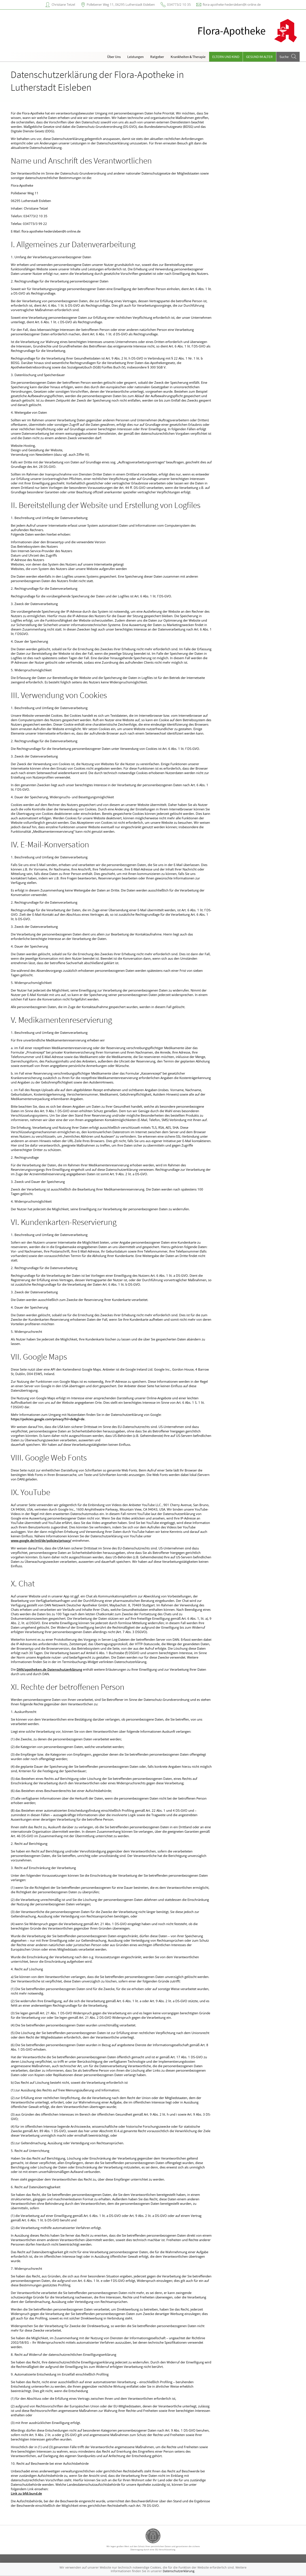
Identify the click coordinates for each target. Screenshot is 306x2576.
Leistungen (135, 56)
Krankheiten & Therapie (188, 56)
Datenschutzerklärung (178, 2571)
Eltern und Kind (225, 56)
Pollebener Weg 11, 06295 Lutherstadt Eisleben (121, 4)
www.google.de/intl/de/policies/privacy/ (41, 1540)
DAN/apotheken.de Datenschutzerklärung (49, 1669)
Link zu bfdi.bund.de (26, 2493)
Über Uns (114, 56)
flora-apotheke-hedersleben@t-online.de (232, 4)
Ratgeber (157, 56)
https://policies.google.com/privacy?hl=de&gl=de (48, 1419)
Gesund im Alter (259, 56)
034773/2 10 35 (179, 4)
